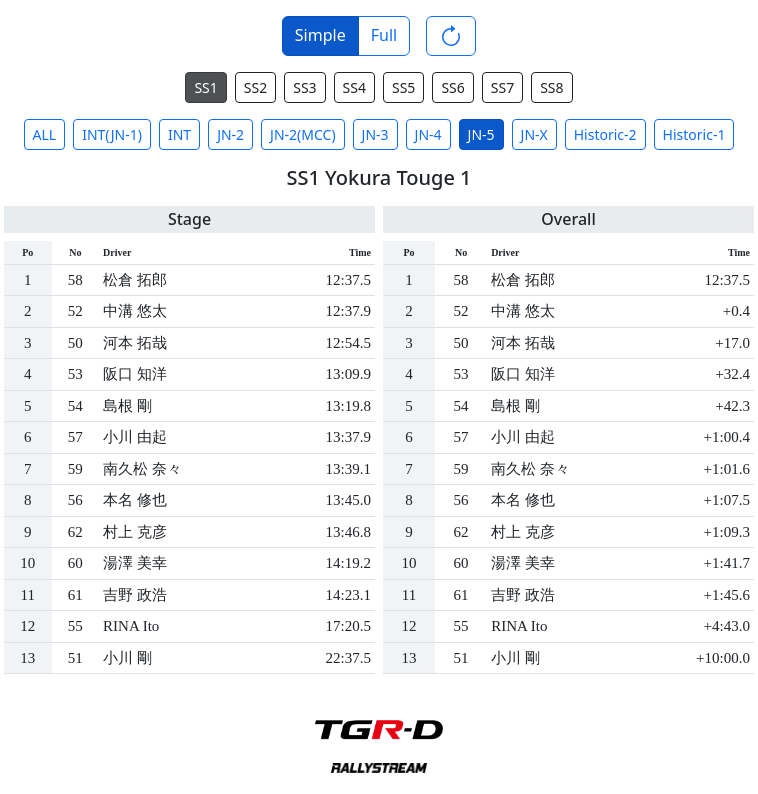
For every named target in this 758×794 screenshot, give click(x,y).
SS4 (354, 87)
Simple (320, 35)
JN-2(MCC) (303, 134)
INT (179, 134)
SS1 (205, 87)
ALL (45, 134)
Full (384, 35)
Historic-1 (694, 134)
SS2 (255, 87)
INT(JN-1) (112, 134)
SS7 (502, 87)
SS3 (304, 87)
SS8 (551, 87)
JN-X (534, 134)
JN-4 (428, 134)
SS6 (452, 87)
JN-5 (481, 134)
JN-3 (375, 134)
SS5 (403, 87)
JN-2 (230, 134)
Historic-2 (605, 134)
